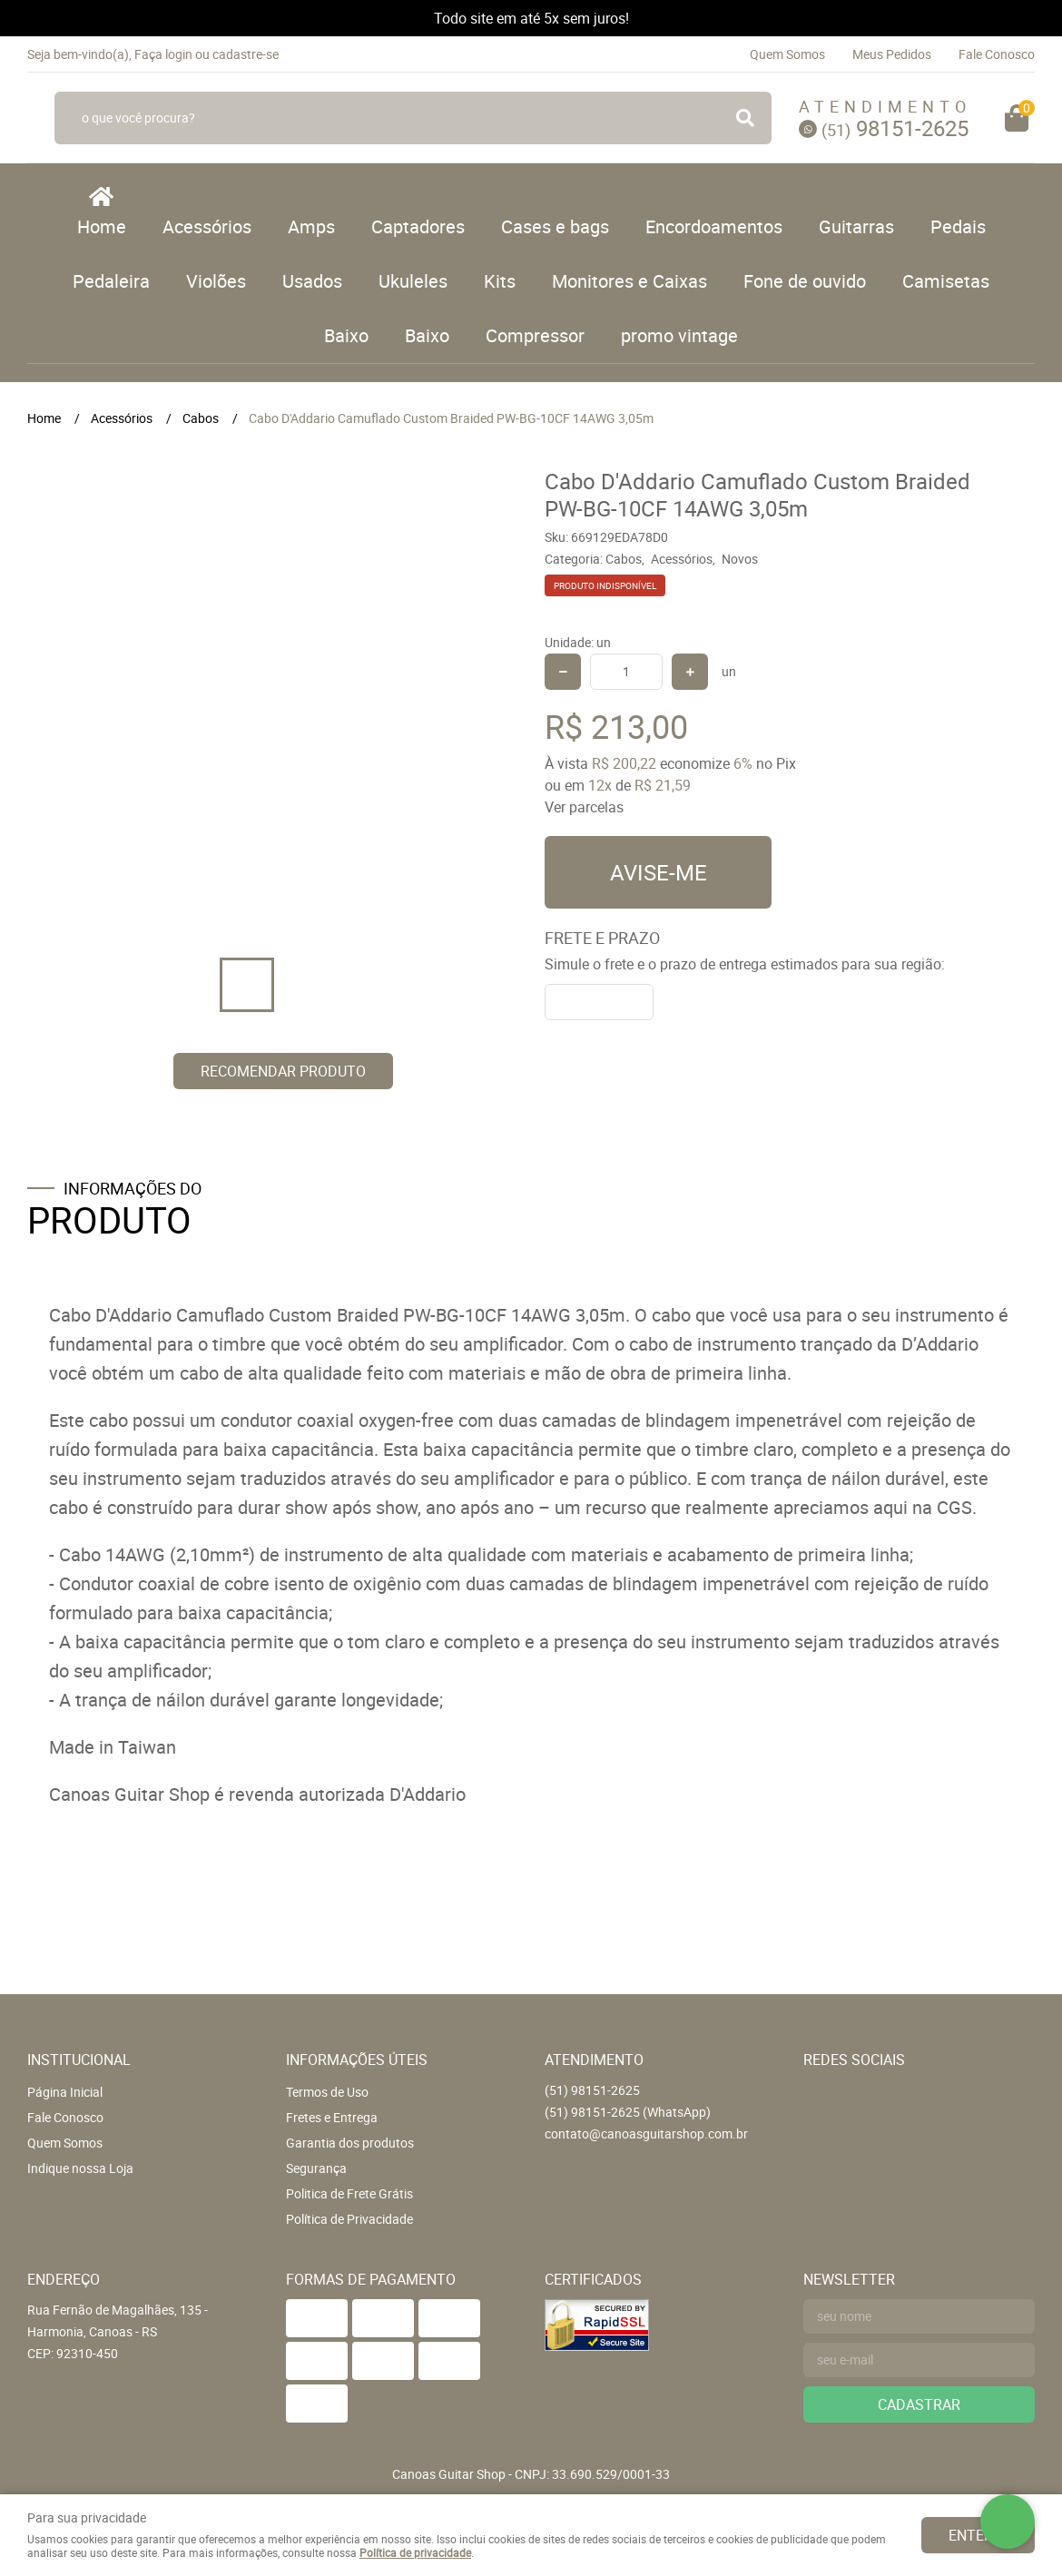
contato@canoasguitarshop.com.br (646, 2133)
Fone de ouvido (804, 281)
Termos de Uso (327, 2091)
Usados (312, 281)
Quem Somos (787, 54)
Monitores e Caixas (629, 281)
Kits (500, 281)
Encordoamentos (713, 226)
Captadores (418, 226)
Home (101, 226)
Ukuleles (413, 281)
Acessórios (206, 226)
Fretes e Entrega (332, 2117)
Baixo (346, 335)
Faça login (163, 54)
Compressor (535, 335)
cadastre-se (245, 54)
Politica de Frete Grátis (349, 2193)
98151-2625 (895, 128)
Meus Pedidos (891, 54)
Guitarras (856, 226)
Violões (216, 281)
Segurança (316, 2168)
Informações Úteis (357, 2060)
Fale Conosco (997, 54)
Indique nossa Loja (80, 2168)
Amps (311, 226)
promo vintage (679, 335)
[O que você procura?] (745, 118)
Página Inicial (65, 2091)
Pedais (958, 226)
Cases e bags (555, 226)
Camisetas (945, 281)
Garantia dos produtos (350, 2142)
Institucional (79, 2060)
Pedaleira (111, 281)
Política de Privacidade (349, 2218)
